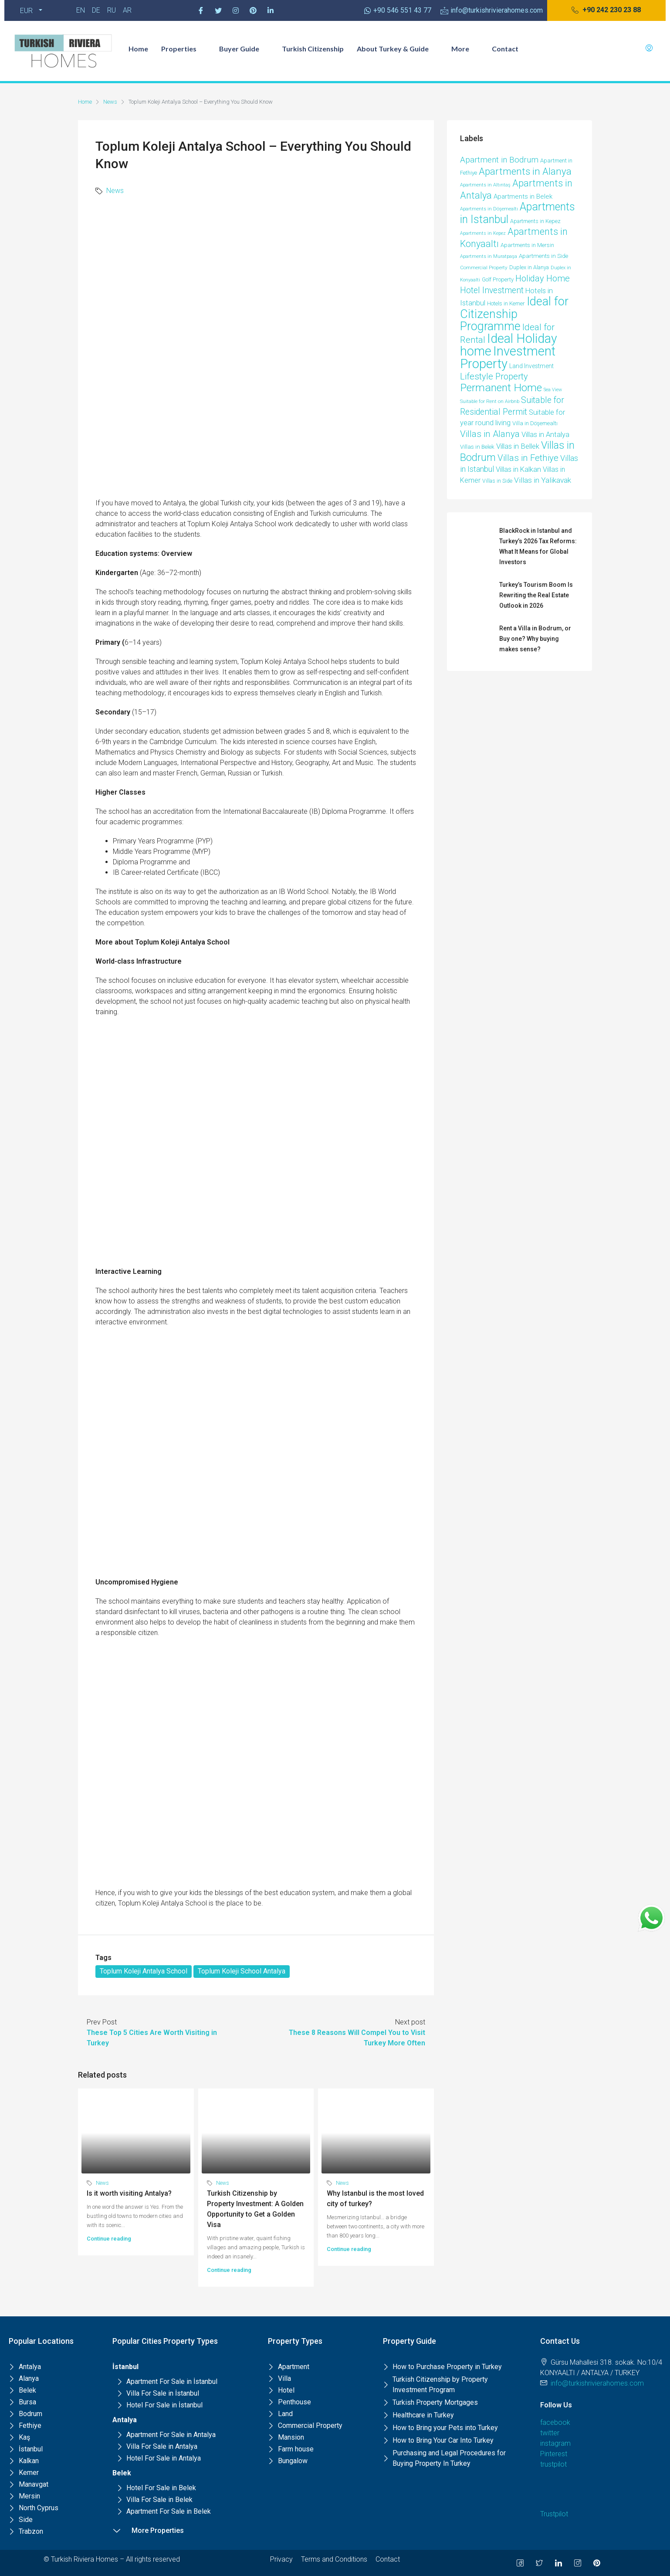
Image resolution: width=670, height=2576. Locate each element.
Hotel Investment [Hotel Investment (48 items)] (492, 290)
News (110, 101)
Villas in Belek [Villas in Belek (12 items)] (477, 446)
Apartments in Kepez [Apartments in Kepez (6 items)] (483, 233)
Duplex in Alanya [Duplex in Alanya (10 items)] (529, 267)
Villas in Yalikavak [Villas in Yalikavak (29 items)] (542, 480)
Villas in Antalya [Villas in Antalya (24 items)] (545, 434)
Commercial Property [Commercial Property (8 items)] (484, 267)
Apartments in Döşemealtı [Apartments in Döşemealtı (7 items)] (489, 209)
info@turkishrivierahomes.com (597, 2383)
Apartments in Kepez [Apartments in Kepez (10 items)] (535, 221)
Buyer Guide (244, 48)
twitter (549, 2433)
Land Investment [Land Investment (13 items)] (531, 365)
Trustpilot (554, 2514)
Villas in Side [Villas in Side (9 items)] (497, 481)
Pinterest (553, 2454)
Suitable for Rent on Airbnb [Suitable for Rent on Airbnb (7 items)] (489, 401)
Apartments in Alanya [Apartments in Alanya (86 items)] (525, 171)
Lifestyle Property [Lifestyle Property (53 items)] (494, 376)
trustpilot (553, 2464)
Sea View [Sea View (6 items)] (553, 390)
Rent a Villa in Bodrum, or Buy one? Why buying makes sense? (535, 639)
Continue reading (109, 2238)
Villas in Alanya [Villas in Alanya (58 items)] (490, 434)
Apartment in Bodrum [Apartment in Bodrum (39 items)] (499, 160)
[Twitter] (218, 10)
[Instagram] (235, 10)
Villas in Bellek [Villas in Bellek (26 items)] (517, 446)
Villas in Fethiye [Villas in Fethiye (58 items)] (527, 458)
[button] (606, 10)
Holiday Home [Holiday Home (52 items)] (542, 278)
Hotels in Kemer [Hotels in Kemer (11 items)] (506, 303)
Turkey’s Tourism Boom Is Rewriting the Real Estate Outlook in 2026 (536, 595)
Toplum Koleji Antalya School (143, 1971)
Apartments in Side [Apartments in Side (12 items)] (543, 256)
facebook (555, 2422)
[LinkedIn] (558, 2562)
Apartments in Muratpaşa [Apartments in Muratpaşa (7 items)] (488, 256)
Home (138, 48)
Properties (183, 48)
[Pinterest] (253, 10)
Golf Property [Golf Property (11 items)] (498, 279)
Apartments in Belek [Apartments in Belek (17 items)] (523, 196)
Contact (505, 48)
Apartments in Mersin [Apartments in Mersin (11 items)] (527, 245)
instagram (555, 2443)
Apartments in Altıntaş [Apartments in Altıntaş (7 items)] (485, 185)
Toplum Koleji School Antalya (241, 1971)
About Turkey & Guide (397, 48)
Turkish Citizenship (313, 48)
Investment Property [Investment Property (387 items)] (507, 357)
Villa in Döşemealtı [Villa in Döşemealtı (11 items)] (535, 423)
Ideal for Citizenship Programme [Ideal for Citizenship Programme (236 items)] (514, 313)
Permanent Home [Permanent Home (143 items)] (501, 387)
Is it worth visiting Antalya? (129, 2193)
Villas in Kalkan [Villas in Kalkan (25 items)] (518, 469)
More (465, 48)
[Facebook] (200, 10)
